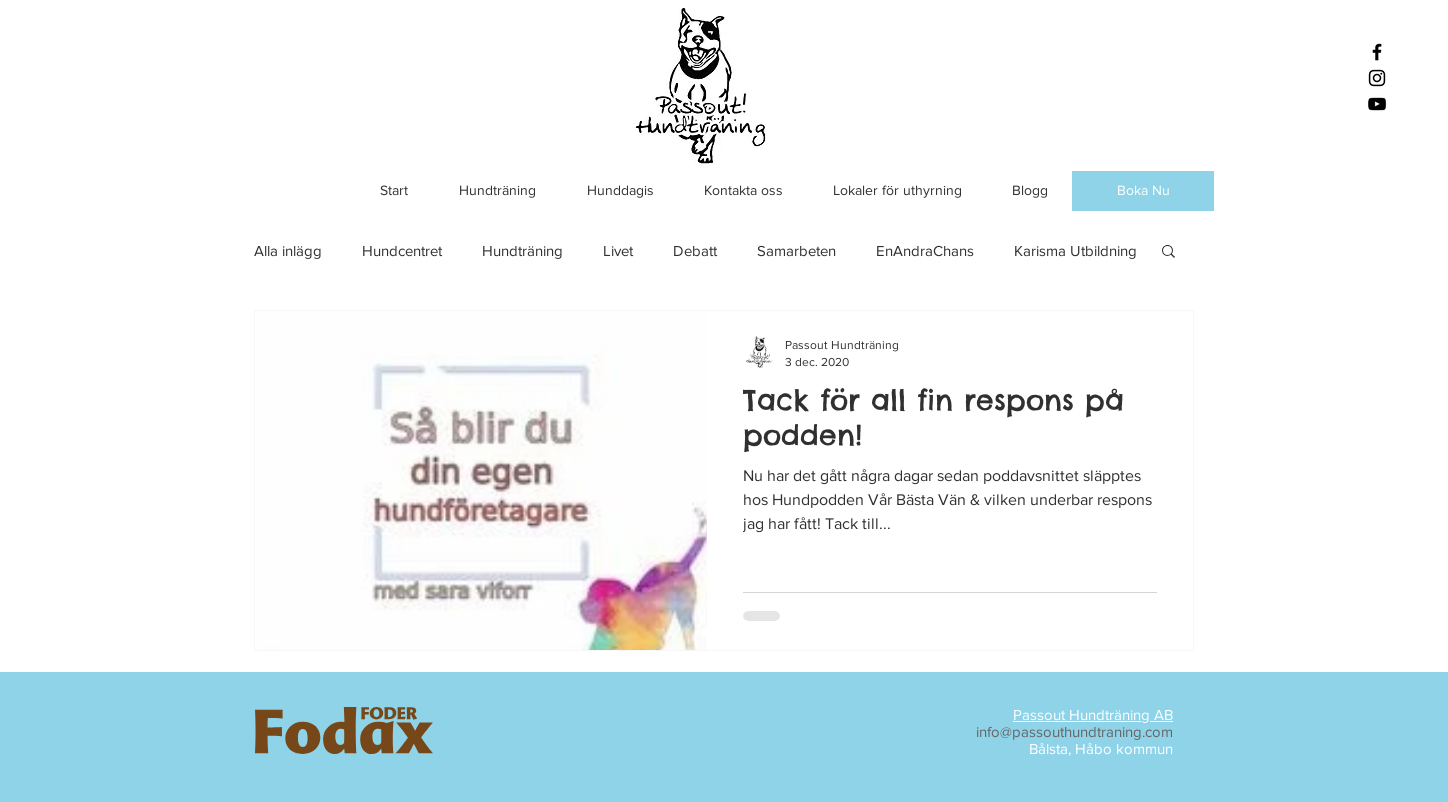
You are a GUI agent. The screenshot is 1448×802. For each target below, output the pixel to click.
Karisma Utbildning (1075, 250)
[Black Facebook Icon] (1377, 52)
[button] (1168, 252)
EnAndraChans (925, 250)
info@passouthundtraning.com (1074, 731)
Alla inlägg (288, 250)
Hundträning (522, 250)
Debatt (695, 250)
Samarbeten (796, 250)
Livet (618, 250)
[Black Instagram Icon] (1377, 78)
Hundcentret (402, 250)
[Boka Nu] (1143, 191)
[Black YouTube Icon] (1377, 104)
